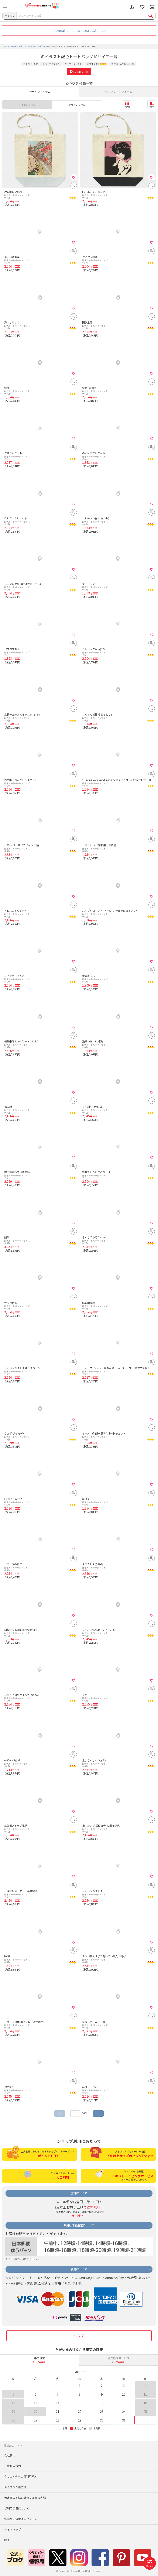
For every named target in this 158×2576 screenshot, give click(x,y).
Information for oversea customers (79, 30)
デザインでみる (77, 104)
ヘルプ (79, 2335)
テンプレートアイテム (118, 92)
